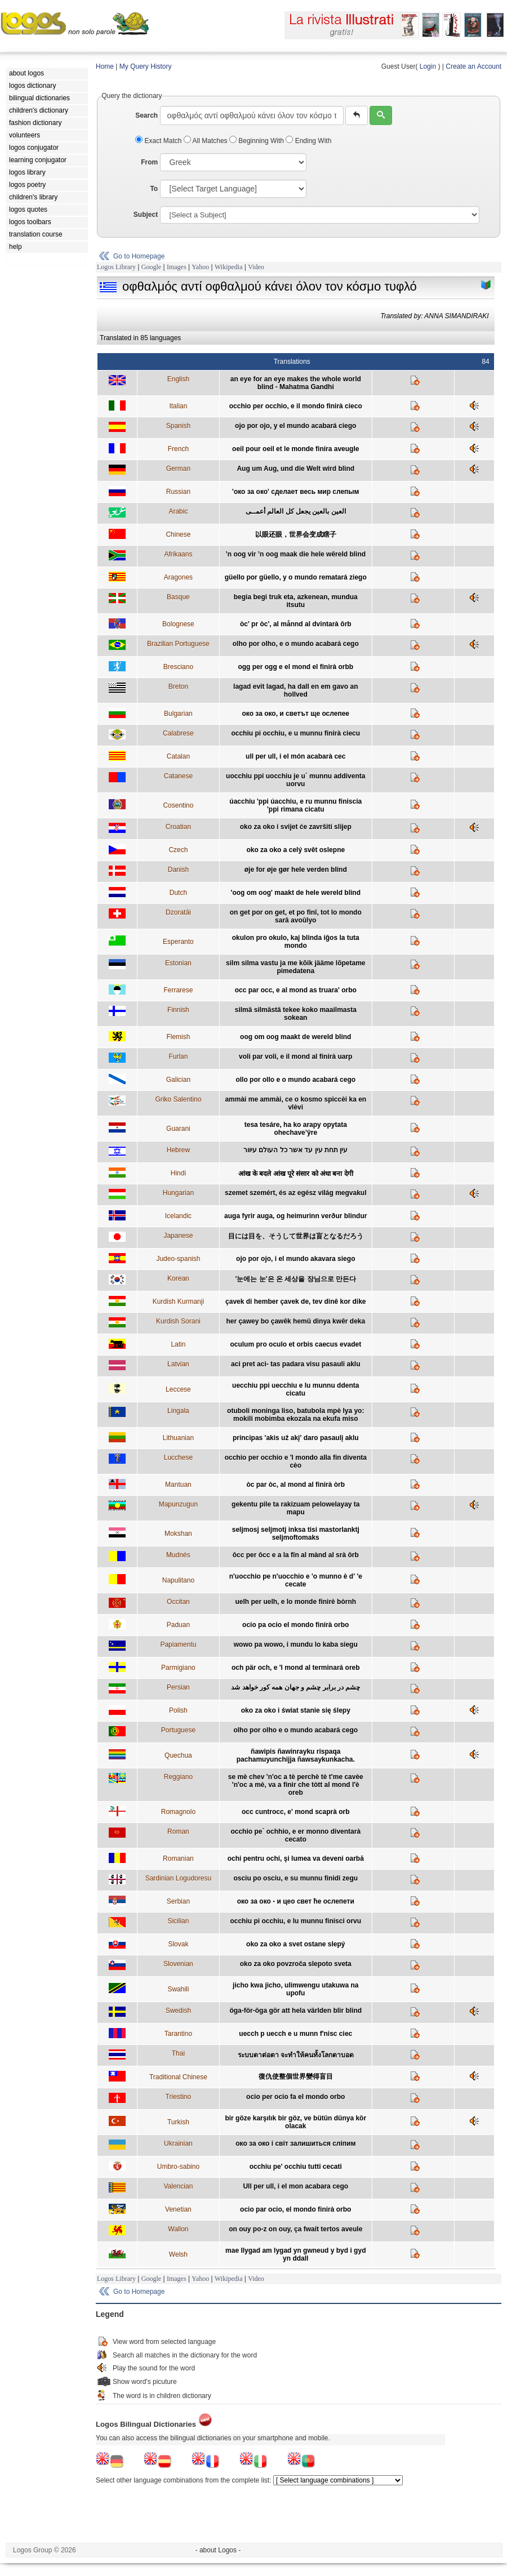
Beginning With (257, 141)
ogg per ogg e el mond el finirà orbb (295, 667)
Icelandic (178, 1216)
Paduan (178, 1625)
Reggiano (178, 1777)
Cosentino (178, 805)
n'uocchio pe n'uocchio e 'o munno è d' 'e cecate (295, 1580)
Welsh (178, 2254)
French (178, 449)
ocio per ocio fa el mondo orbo (295, 2097)
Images (176, 267)
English (178, 379)
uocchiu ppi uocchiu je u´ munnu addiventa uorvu (295, 780)
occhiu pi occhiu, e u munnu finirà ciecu (295, 733)
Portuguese (178, 1730)
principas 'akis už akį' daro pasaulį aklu (296, 1438)
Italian (178, 406)
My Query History (145, 66)
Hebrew (178, 1150)
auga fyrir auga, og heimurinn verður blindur (295, 1216)
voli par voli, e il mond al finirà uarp (295, 1056)
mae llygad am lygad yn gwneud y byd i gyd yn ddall (295, 2254)
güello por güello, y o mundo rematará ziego (296, 577)
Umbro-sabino (178, 2167)
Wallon (178, 2229)
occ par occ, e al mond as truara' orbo (296, 990)
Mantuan (178, 1484)
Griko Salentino (178, 1099)
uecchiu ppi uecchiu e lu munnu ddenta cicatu (295, 1389)
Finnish (178, 1010)
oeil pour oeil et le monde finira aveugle (295, 449)
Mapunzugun (178, 1504)
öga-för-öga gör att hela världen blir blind (295, 2011)
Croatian (178, 827)
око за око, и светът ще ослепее (296, 713)
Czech (178, 850)
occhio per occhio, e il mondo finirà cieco (295, 406)
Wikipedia (229, 267)
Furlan (178, 1056)
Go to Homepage (138, 256)
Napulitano (178, 1580)
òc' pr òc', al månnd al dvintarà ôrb (296, 624)
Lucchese (178, 1457)
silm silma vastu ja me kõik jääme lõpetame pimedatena (295, 967)
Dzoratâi (178, 912)
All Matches (206, 141)
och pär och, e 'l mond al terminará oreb (296, 1668)
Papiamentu (178, 1644)
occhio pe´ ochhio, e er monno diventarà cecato (295, 1835)
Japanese (178, 1236)
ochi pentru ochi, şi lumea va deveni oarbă (296, 1858)
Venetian (178, 2209)
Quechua (178, 1755)
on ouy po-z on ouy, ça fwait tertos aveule (295, 2229)
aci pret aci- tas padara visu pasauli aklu (295, 1364)
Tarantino (178, 2034)
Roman (178, 1831)
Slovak (178, 1944)
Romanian (178, 1858)
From (149, 162)
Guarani (178, 1129)
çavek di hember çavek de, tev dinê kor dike (295, 1301)
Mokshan (178, 1533)
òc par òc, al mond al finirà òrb (295, 1484)
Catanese (178, 776)
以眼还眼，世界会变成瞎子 (295, 534)
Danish (178, 869)
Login (428, 66)
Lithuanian (178, 1438)
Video (256, 267)
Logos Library (116, 267)
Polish (178, 1710)
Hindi (178, 1173)
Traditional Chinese (178, 2077)
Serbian (178, 1901)
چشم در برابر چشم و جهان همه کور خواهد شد (295, 1687)
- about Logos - (218, 2550)
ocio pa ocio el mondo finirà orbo (295, 1625)
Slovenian (178, 1964)
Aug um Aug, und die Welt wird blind (295, 469)
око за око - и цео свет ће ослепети (295, 1901)
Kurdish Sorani (178, 1321)
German (178, 469)
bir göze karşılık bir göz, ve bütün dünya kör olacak (295, 2122)
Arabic (178, 511)
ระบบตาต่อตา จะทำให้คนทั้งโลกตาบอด (296, 2055)
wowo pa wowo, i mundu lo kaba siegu (296, 1644)
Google (151, 267)
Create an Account (473, 66)
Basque (178, 597)
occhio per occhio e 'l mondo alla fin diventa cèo (296, 1461)
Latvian (178, 1364)
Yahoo (200, 267)
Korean (178, 1278)
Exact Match (159, 141)
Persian (178, 1687)
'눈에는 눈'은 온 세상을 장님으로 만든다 (295, 1279)
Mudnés (178, 1555)
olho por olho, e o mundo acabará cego (296, 644)
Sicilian (178, 1921)
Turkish (178, 2122)
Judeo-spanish (178, 1259)
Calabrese (178, 733)
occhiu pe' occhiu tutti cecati (296, 2167)
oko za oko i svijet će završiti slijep (296, 827)
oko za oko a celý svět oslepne (295, 850)
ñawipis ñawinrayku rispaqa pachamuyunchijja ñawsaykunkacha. (296, 1755)
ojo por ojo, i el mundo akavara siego (295, 1259)
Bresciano (178, 667)
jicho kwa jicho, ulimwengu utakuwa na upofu (295, 1989)
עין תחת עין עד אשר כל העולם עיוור (295, 1150)
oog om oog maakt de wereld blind (295, 1037)
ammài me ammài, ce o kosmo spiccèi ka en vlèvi (295, 1103)
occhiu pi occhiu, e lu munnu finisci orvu (295, 1921)
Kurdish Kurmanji (178, 1301)
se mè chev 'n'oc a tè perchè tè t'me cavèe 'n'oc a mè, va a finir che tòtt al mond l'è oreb (295, 1785)
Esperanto (178, 942)
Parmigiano (178, 1668)
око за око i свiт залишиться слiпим (295, 2143)
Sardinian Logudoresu (178, 1878)
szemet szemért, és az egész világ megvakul (295, 1193)
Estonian (178, 963)
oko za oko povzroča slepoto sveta (296, 1964)
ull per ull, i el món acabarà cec (295, 756)
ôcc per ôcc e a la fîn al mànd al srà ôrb (296, 1555)
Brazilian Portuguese (178, 644)
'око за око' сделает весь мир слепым (295, 492)
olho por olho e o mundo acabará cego (295, 1730)
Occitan (178, 1602)
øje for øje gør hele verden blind (295, 869)
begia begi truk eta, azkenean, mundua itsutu (296, 601)
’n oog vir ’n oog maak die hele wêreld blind (295, 554)
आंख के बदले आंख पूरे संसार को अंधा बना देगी (295, 1174)
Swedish (178, 2011)
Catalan (178, 756)
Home (105, 66)
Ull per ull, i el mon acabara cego (295, 2186)
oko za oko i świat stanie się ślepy (295, 1710)
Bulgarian (178, 713)
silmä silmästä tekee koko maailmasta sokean (296, 1014)
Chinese (178, 534)
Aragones (178, 577)
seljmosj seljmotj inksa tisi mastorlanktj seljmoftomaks (295, 1533)
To (154, 189)
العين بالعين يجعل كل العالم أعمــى (296, 511)
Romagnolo (178, 1812)
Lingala (178, 1411)
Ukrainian (178, 2143)
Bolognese (178, 624)
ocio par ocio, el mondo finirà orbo (295, 2209)
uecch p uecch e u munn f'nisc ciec (295, 2034)
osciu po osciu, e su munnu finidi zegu (295, 1878)
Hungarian (178, 1193)
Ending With (308, 141)
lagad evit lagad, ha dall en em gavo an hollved (295, 690)
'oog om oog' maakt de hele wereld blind (296, 893)
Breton (178, 686)
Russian (178, 492)
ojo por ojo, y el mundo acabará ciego (295, 426)
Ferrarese (178, 990)
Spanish (178, 426)
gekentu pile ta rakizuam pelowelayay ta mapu (295, 1508)
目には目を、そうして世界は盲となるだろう (295, 1236)
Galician (178, 1080)
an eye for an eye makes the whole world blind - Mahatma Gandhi (295, 383)
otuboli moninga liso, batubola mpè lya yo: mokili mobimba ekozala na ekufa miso (295, 1415)
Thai (178, 2053)
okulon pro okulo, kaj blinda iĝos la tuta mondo (295, 942)
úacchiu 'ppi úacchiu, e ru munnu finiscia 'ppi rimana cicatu (295, 805)
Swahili (178, 1989)
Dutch (178, 893)
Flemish (178, 1037)
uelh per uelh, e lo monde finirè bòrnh (295, 1602)
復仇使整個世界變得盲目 (296, 2076)
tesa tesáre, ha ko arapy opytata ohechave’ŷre (295, 1129)
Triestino (179, 2097)
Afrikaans (178, 554)
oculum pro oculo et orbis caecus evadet (295, 1344)
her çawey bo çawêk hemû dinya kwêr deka (295, 1321)
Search (146, 115)
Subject (146, 215)
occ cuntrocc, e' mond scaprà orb (296, 1812)
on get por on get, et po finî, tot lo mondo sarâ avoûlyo (296, 916)
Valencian (178, 2186)
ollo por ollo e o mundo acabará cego (295, 1080)
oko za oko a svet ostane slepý (295, 1944)
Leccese (178, 1389)
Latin (178, 1344)
